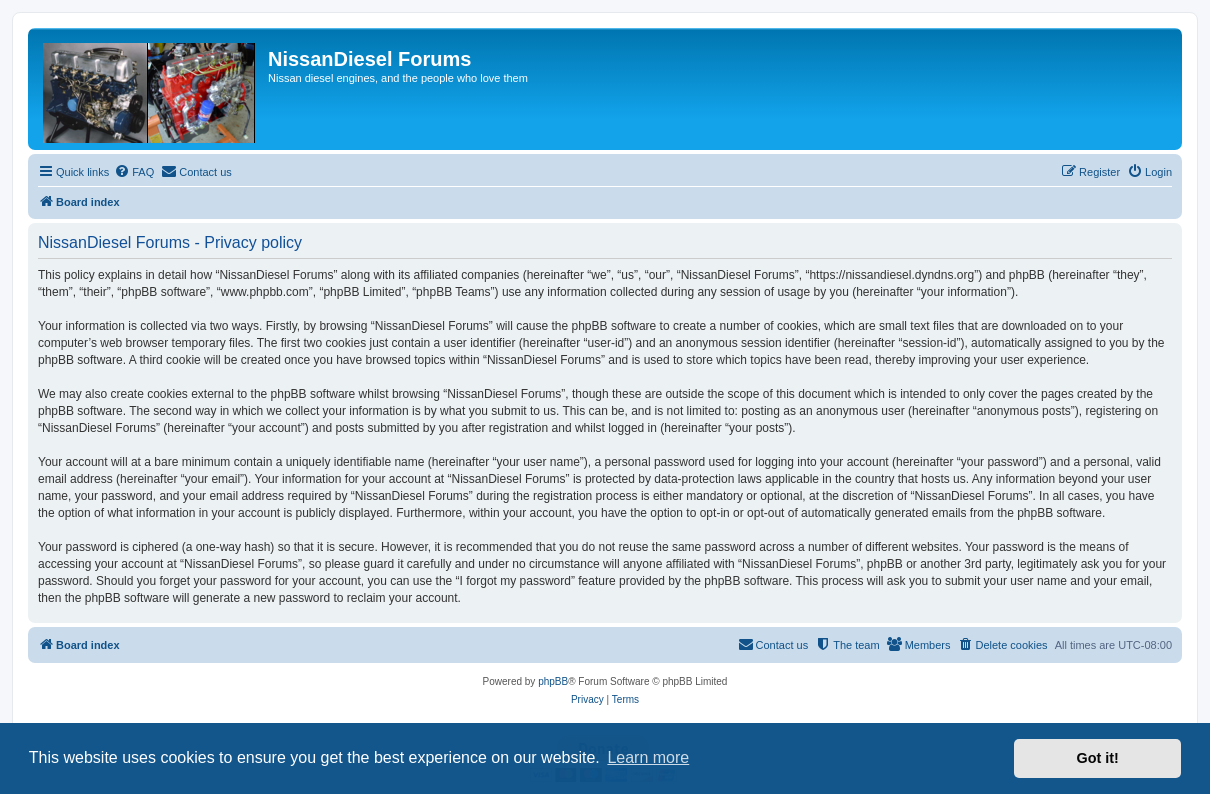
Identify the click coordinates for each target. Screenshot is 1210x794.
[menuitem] (134, 172)
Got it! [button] (1098, 758)
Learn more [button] (648, 757)
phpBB (553, 681)
